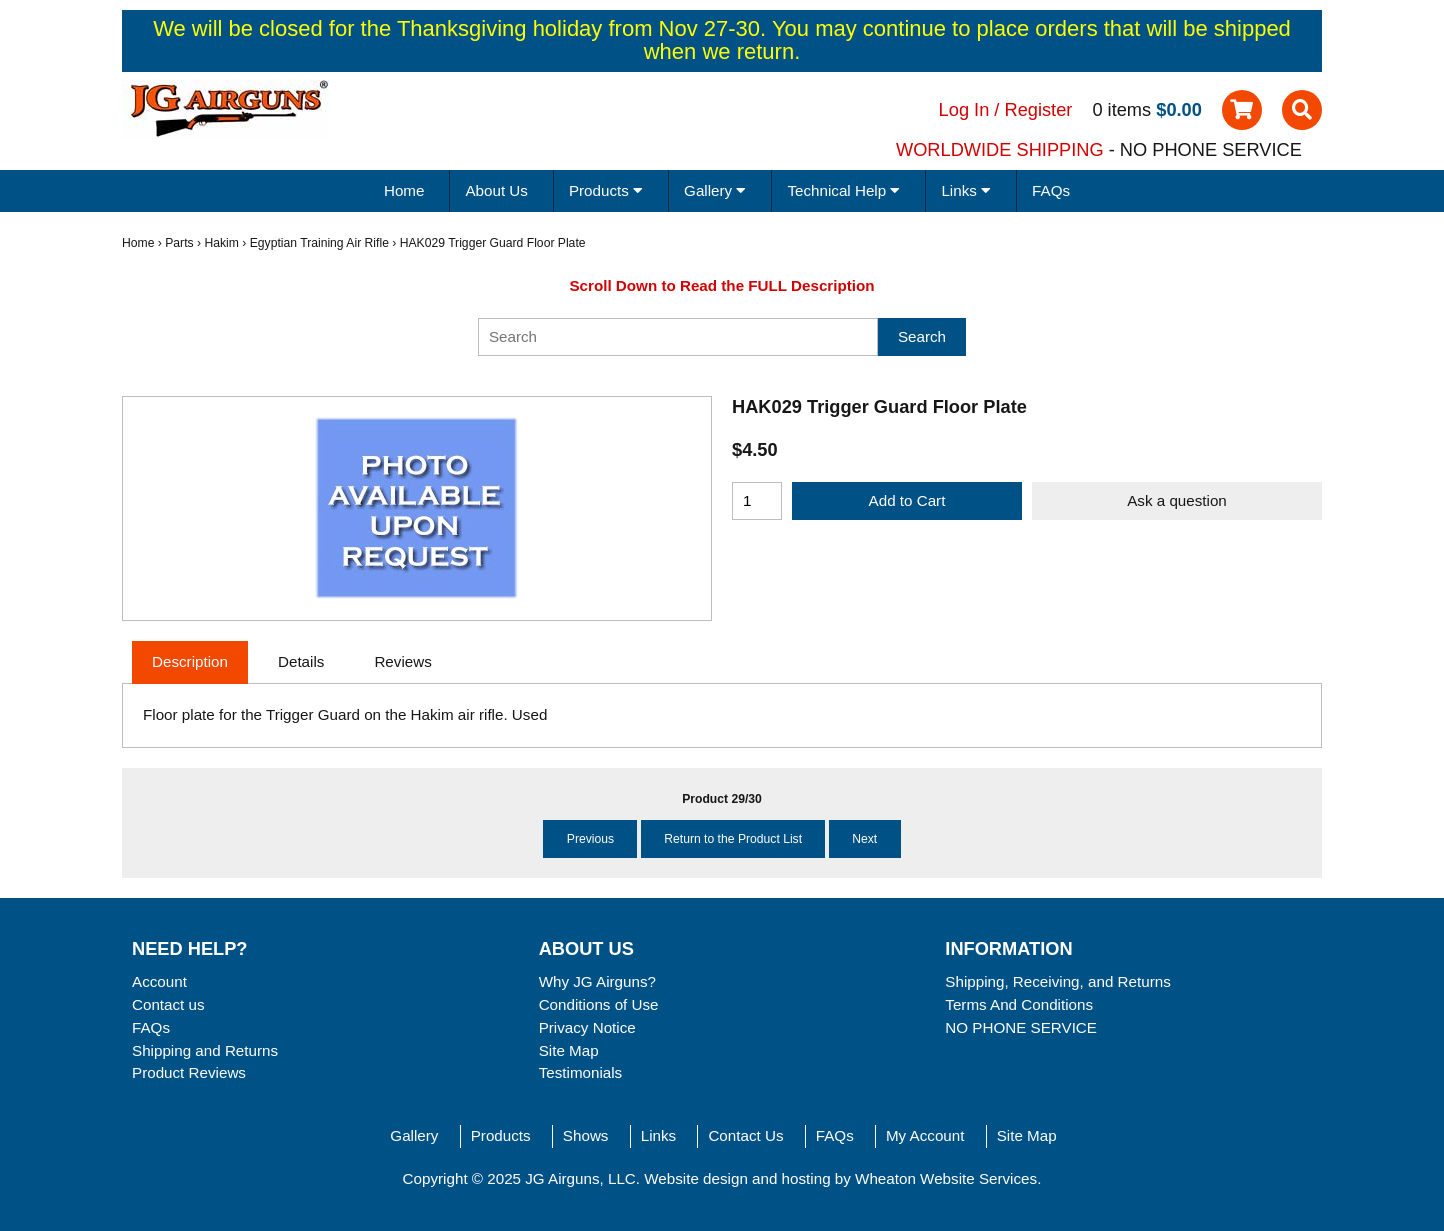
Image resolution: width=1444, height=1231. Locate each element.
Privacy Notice (587, 1027)
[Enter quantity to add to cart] (757, 501)
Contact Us (745, 1135)
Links (658, 1135)
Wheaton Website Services (946, 1178)
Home (404, 190)
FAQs (1051, 190)
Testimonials (581, 1072)
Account (159, 981)
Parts (179, 243)
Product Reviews (189, 1072)
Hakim (221, 243)
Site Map (569, 1050)
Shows (586, 1135)
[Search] (678, 337)
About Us (496, 190)
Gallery (414, 1135)
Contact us (168, 1004)
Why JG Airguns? (597, 981)
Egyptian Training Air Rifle (319, 243)
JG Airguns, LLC (580, 1178)
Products (501, 1135)
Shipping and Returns (205, 1050)
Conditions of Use (599, 1004)
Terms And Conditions (1019, 1004)
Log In (964, 109)
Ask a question (1177, 500)
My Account (925, 1135)
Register (1039, 109)
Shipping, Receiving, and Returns (1057, 981)
